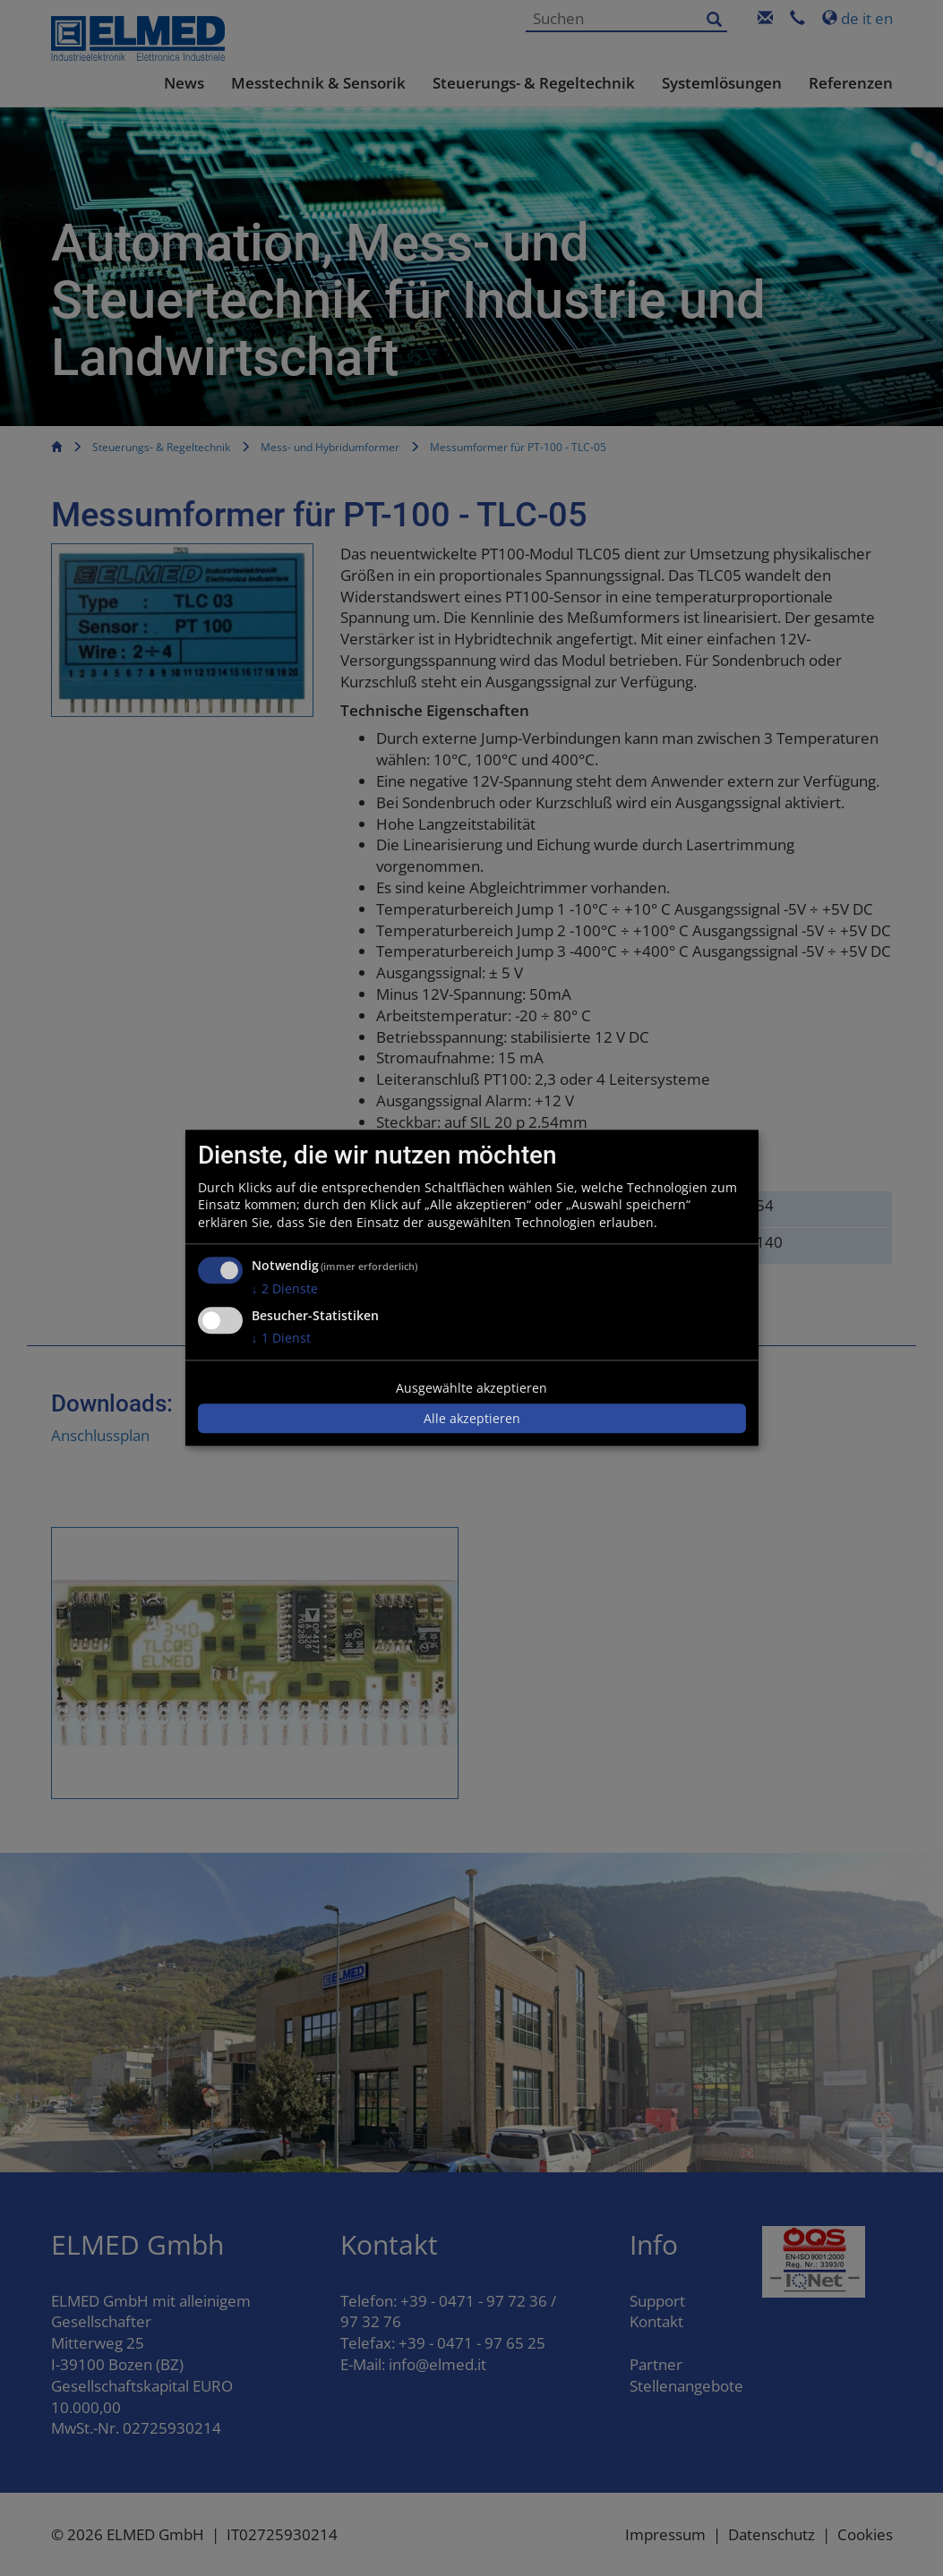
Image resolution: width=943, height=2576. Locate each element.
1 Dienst (281, 1337)
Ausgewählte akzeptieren (471, 1387)
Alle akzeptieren (472, 1418)
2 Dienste (285, 1289)
